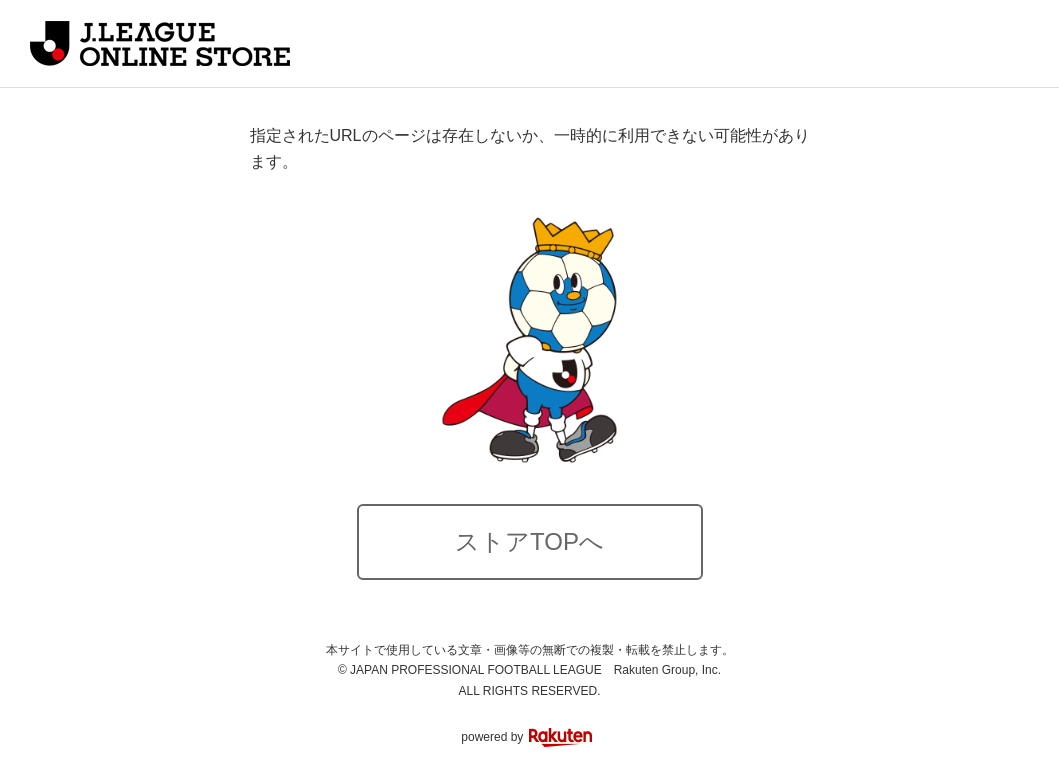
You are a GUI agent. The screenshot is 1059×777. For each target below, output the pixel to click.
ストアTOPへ (529, 541)
